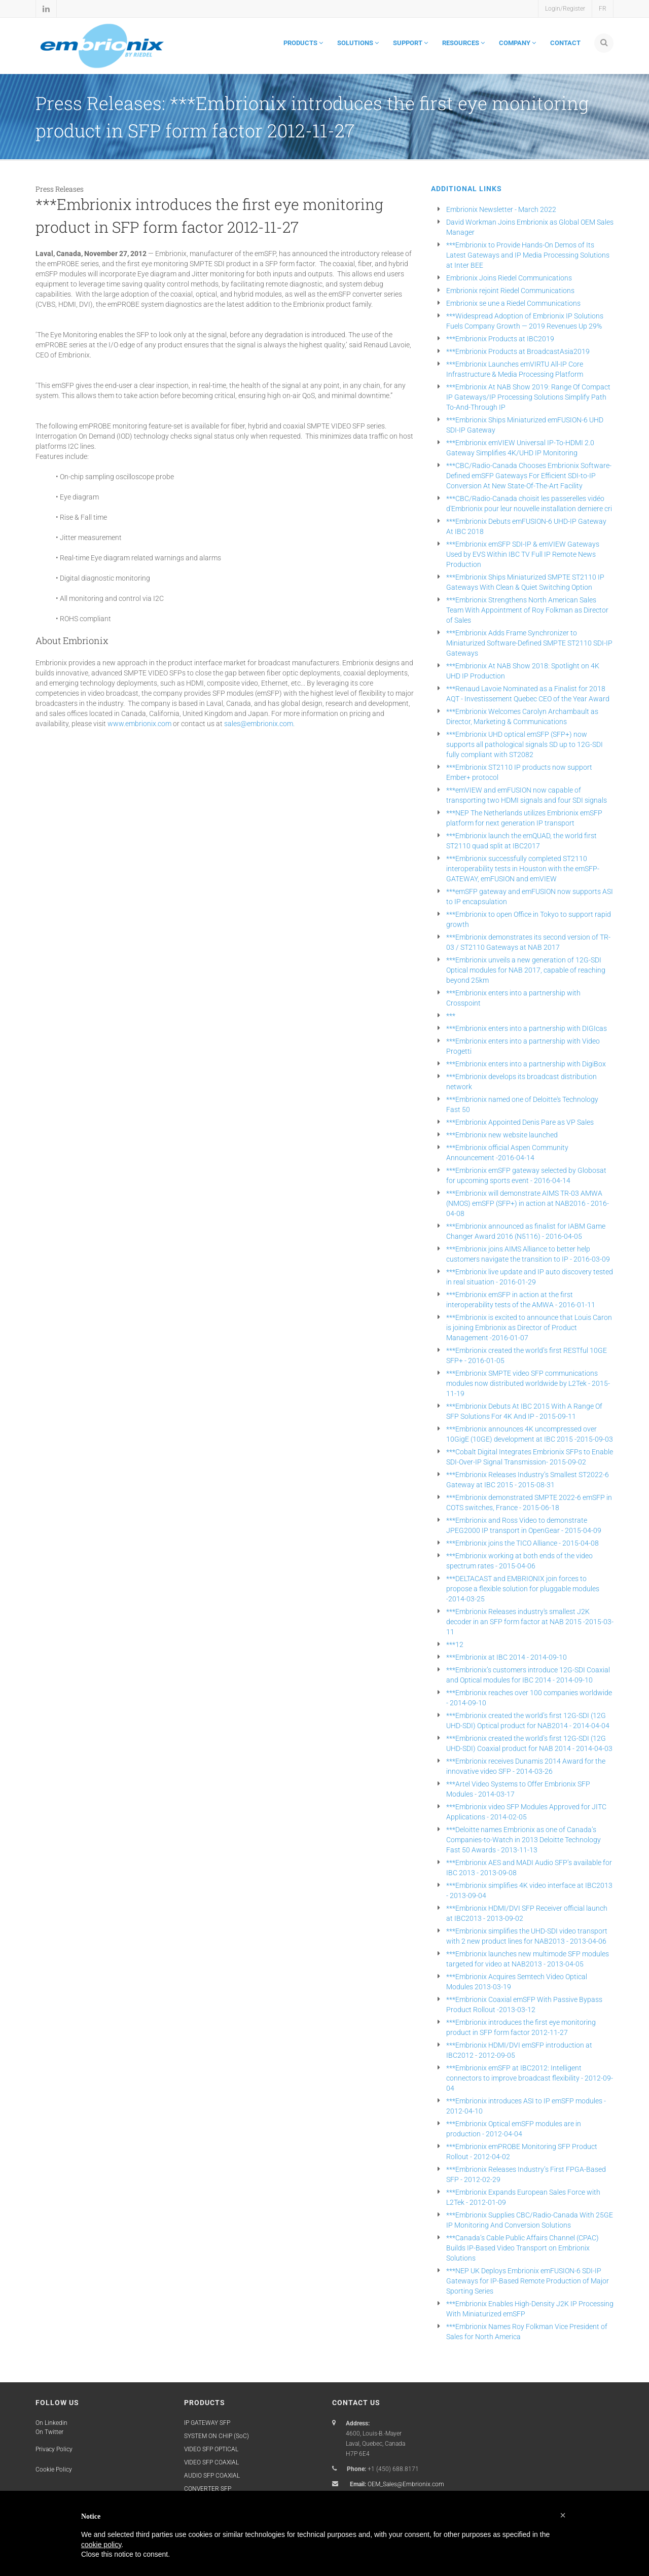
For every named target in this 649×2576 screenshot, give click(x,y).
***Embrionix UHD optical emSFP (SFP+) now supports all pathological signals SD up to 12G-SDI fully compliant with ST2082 (524, 744)
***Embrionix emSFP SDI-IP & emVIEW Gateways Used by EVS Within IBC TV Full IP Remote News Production (522, 554)
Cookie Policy (53, 2469)
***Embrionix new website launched (502, 1135)
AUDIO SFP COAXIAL (212, 2475)
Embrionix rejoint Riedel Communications (510, 291)
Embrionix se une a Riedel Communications (513, 303)
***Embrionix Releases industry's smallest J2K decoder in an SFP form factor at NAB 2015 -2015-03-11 (530, 1621)
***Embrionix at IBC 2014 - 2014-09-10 (506, 1657)
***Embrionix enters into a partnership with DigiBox (526, 1064)
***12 (454, 1644)
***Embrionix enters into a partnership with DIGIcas (526, 1028)
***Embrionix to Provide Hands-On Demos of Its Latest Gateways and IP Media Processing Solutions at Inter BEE (527, 255)
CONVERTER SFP (207, 2488)
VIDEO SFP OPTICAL (211, 2449)
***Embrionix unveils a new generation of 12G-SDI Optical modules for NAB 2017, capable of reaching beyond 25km (525, 970)
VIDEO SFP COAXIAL (211, 2462)
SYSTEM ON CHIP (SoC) (216, 2436)
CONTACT (565, 43)
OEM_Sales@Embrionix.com (406, 2484)
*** (450, 1016)
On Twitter (49, 2432)
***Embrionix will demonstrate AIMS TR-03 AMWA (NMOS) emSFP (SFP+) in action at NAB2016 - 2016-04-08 (527, 1203)
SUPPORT (410, 43)
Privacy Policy (54, 2449)
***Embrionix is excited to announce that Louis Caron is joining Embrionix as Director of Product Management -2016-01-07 (529, 1327)
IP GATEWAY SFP (207, 2422)
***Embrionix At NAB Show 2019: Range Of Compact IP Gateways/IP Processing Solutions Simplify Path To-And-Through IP (528, 397)
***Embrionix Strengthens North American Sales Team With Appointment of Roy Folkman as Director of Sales (527, 610)
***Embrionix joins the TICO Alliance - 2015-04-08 (522, 1543)
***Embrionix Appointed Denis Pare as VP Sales (520, 1122)
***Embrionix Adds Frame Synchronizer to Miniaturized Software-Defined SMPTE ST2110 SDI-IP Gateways (529, 643)
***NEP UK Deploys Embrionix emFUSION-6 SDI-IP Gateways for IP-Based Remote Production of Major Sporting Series (527, 2281)
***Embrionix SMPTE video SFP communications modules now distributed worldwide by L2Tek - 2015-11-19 (528, 1383)
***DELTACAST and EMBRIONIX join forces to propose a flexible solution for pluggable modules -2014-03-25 (522, 1589)
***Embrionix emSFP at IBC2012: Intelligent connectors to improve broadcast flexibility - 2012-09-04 (529, 2078)
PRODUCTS (303, 43)
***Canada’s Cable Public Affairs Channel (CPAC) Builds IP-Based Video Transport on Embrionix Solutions (522, 2248)
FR (602, 8)
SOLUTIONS (358, 43)
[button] (563, 2515)
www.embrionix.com (140, 724)
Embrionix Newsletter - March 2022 (501, 209)
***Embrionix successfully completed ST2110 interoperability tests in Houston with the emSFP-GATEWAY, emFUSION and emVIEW (522, 868)
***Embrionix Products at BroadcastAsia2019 (518, 351)
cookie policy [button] (101, 2545)
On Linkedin (51, 2422)
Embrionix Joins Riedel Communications (509, 278)
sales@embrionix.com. (259, 724)
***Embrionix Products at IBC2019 (500, 339)
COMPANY (517, 43)
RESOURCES (463, 43)
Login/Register (565, 8)
